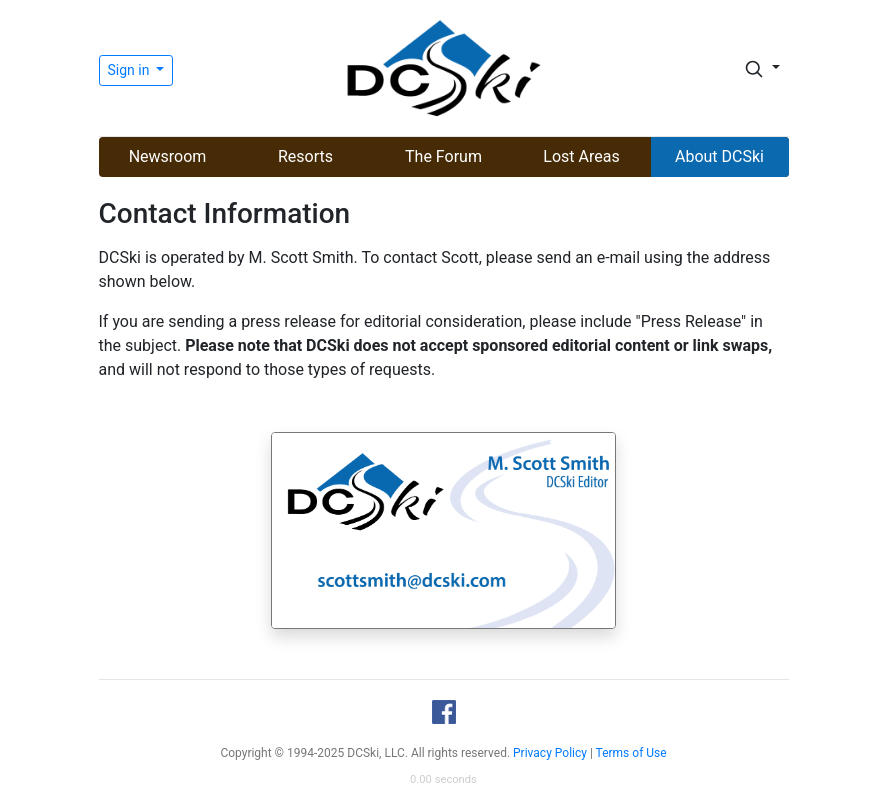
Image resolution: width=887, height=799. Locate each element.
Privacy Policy (550, 753)
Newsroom (168, 156)
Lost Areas (581, 156)
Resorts (305, 156)
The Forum (443, 156)
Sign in (130, 70)
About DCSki (719, 156)
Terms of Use (631, 753)
